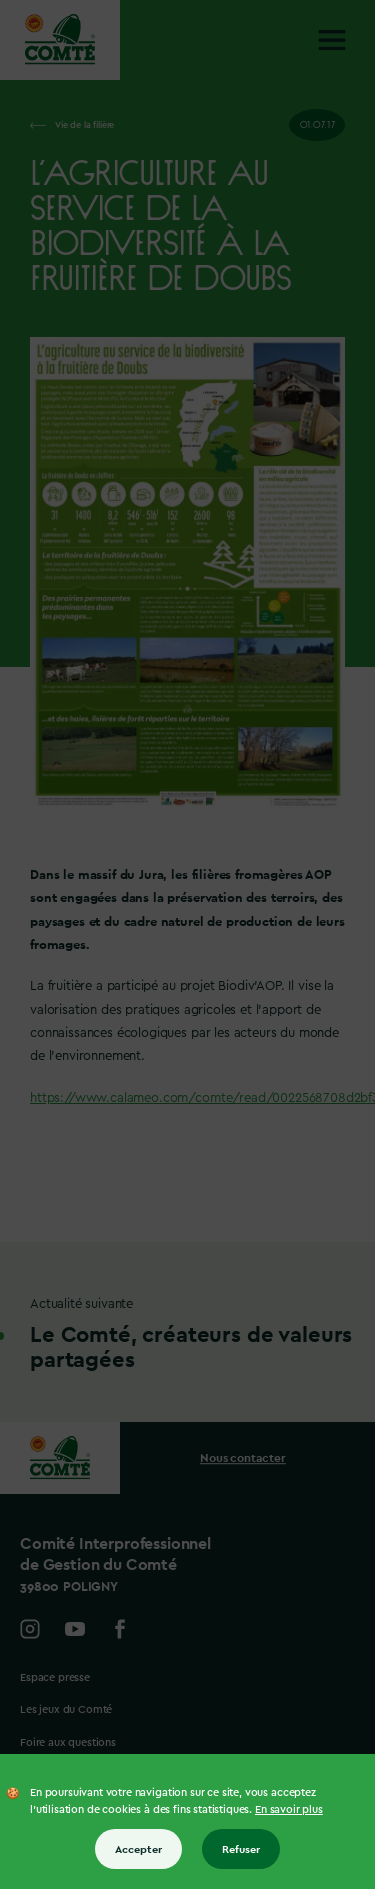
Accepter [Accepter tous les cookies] (138, 1849)
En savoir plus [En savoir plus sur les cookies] (289, 1809)
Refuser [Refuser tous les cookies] (241, 1849)
